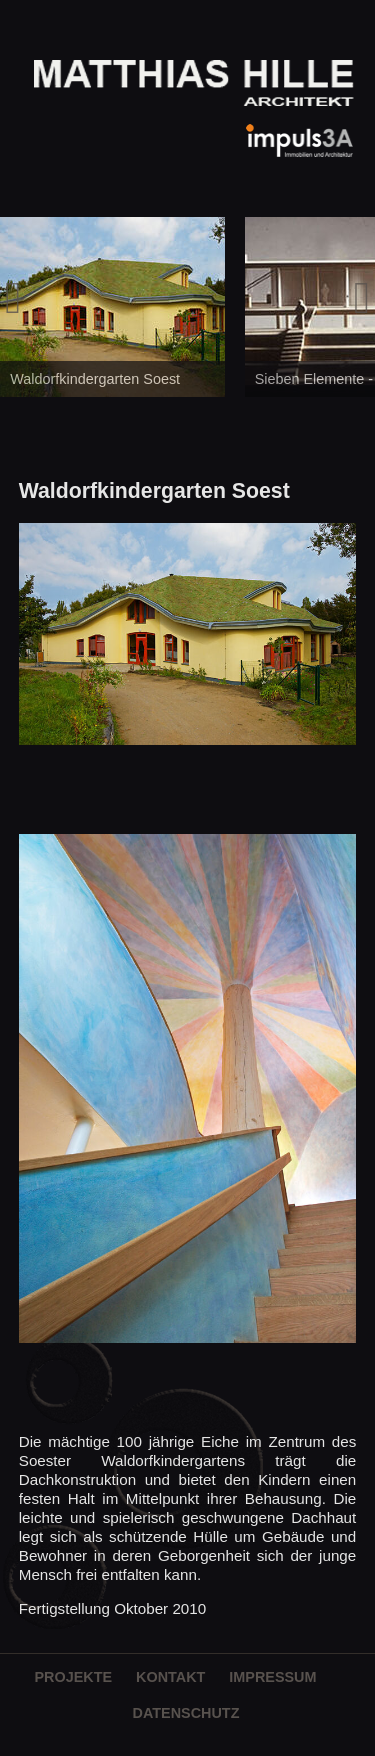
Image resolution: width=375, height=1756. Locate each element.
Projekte (73, 1677)
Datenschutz (186, 1713)
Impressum (272, 1677)
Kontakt (170, 1677)
